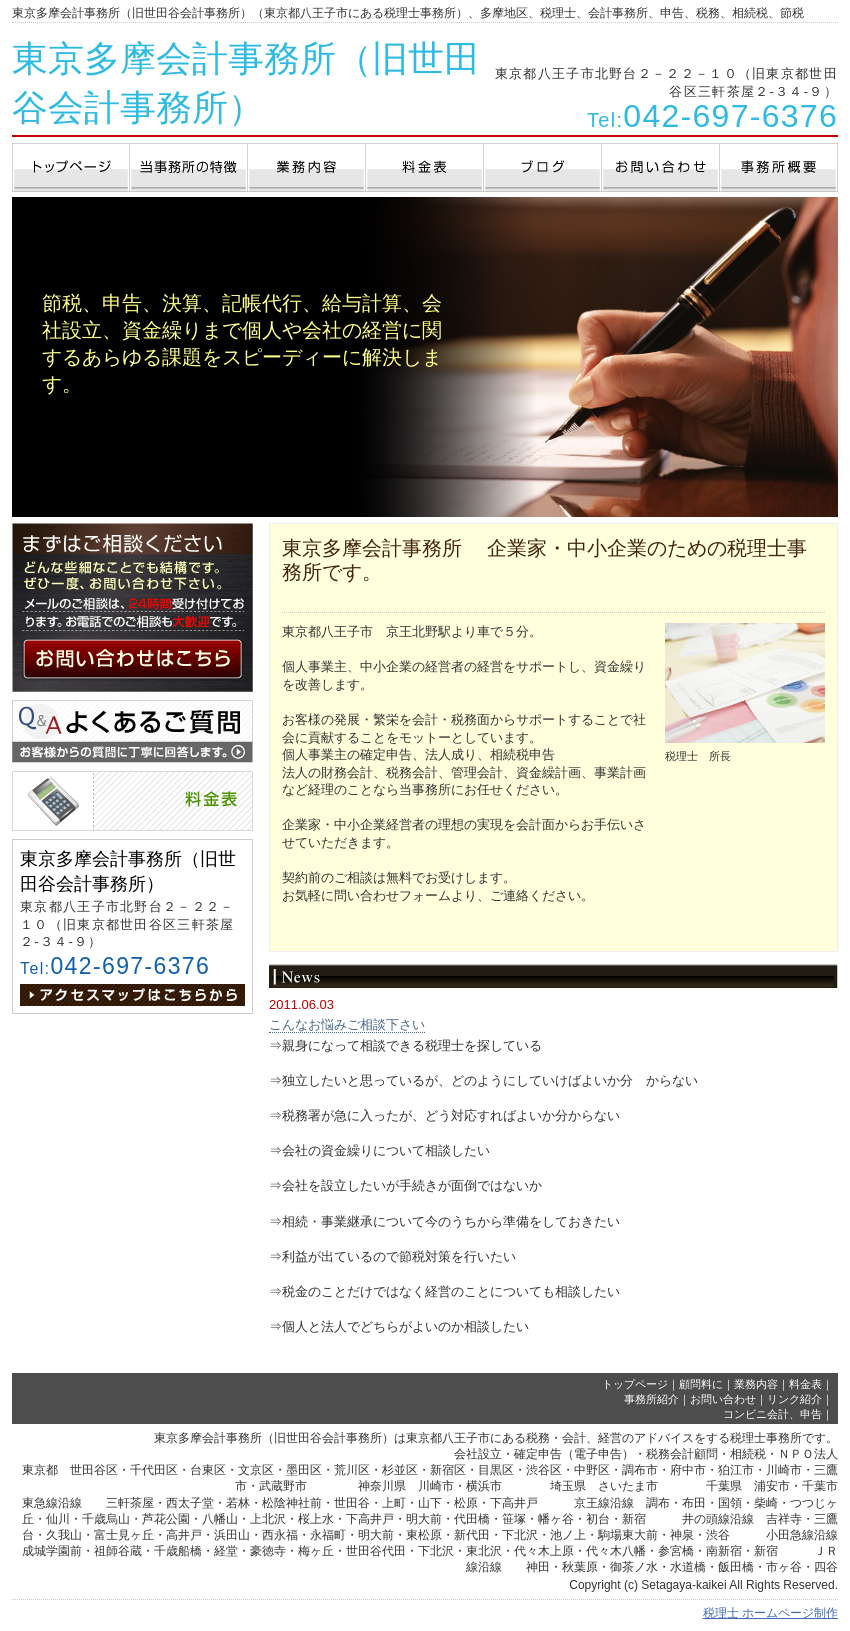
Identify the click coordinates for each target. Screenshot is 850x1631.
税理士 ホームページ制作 (770, 1613)
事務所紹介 (651, 1399)
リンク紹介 (794, 1399)
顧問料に (701, 1384)
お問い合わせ (723, 1399)
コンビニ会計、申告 (772, 1414)
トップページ (635, 1384)
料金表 (805, 1384)
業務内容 (756, 1384)
